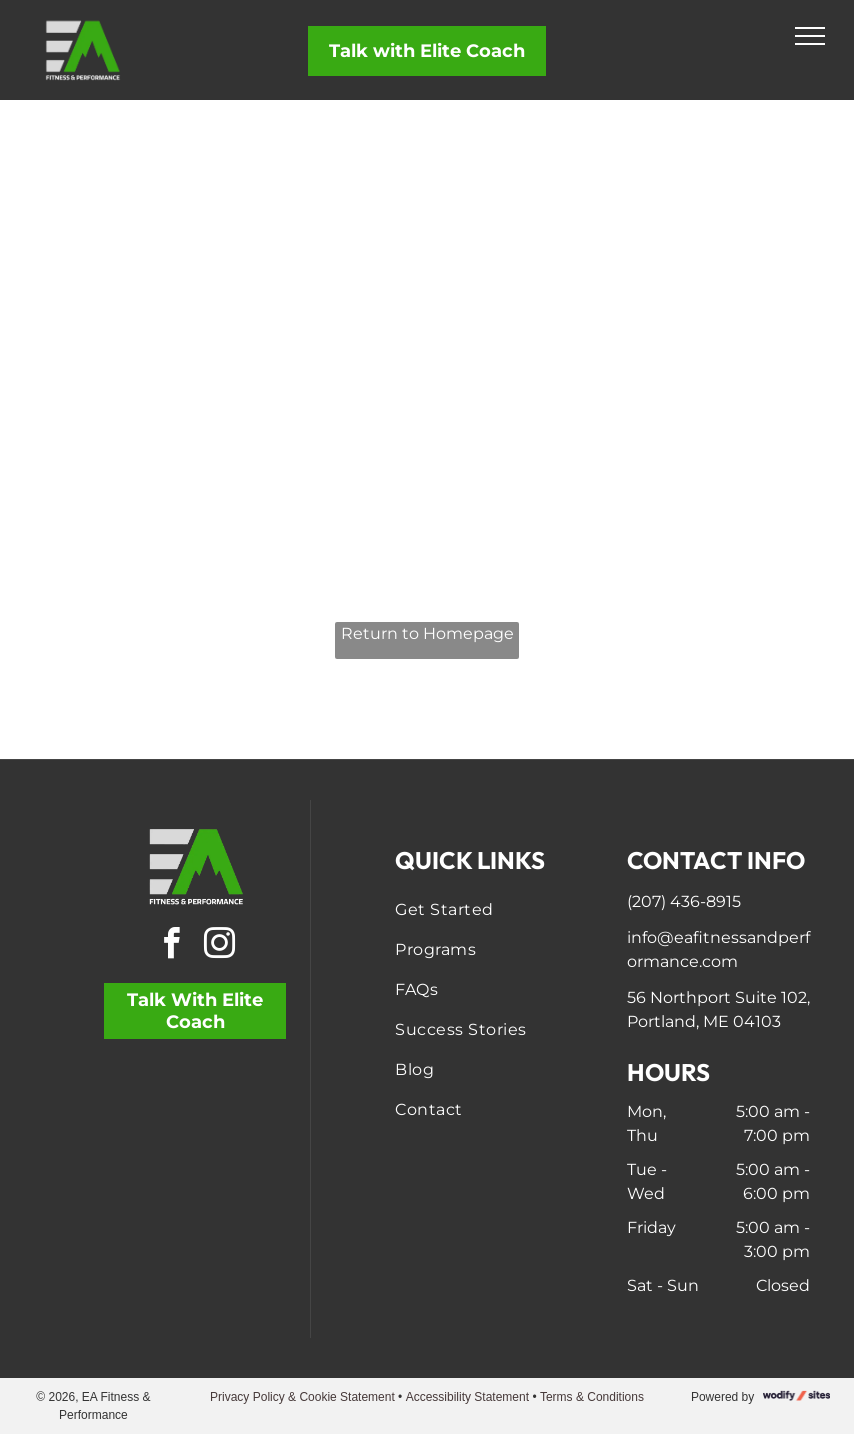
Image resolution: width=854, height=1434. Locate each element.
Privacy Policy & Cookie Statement (302, 1397)
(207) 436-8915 (684, 901)
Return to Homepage (427, 633)
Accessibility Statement (467, 1397)
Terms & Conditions (592, 1397)
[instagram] (219, 946)
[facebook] (171, 946)
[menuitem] (486, 910)
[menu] (810, 36)
